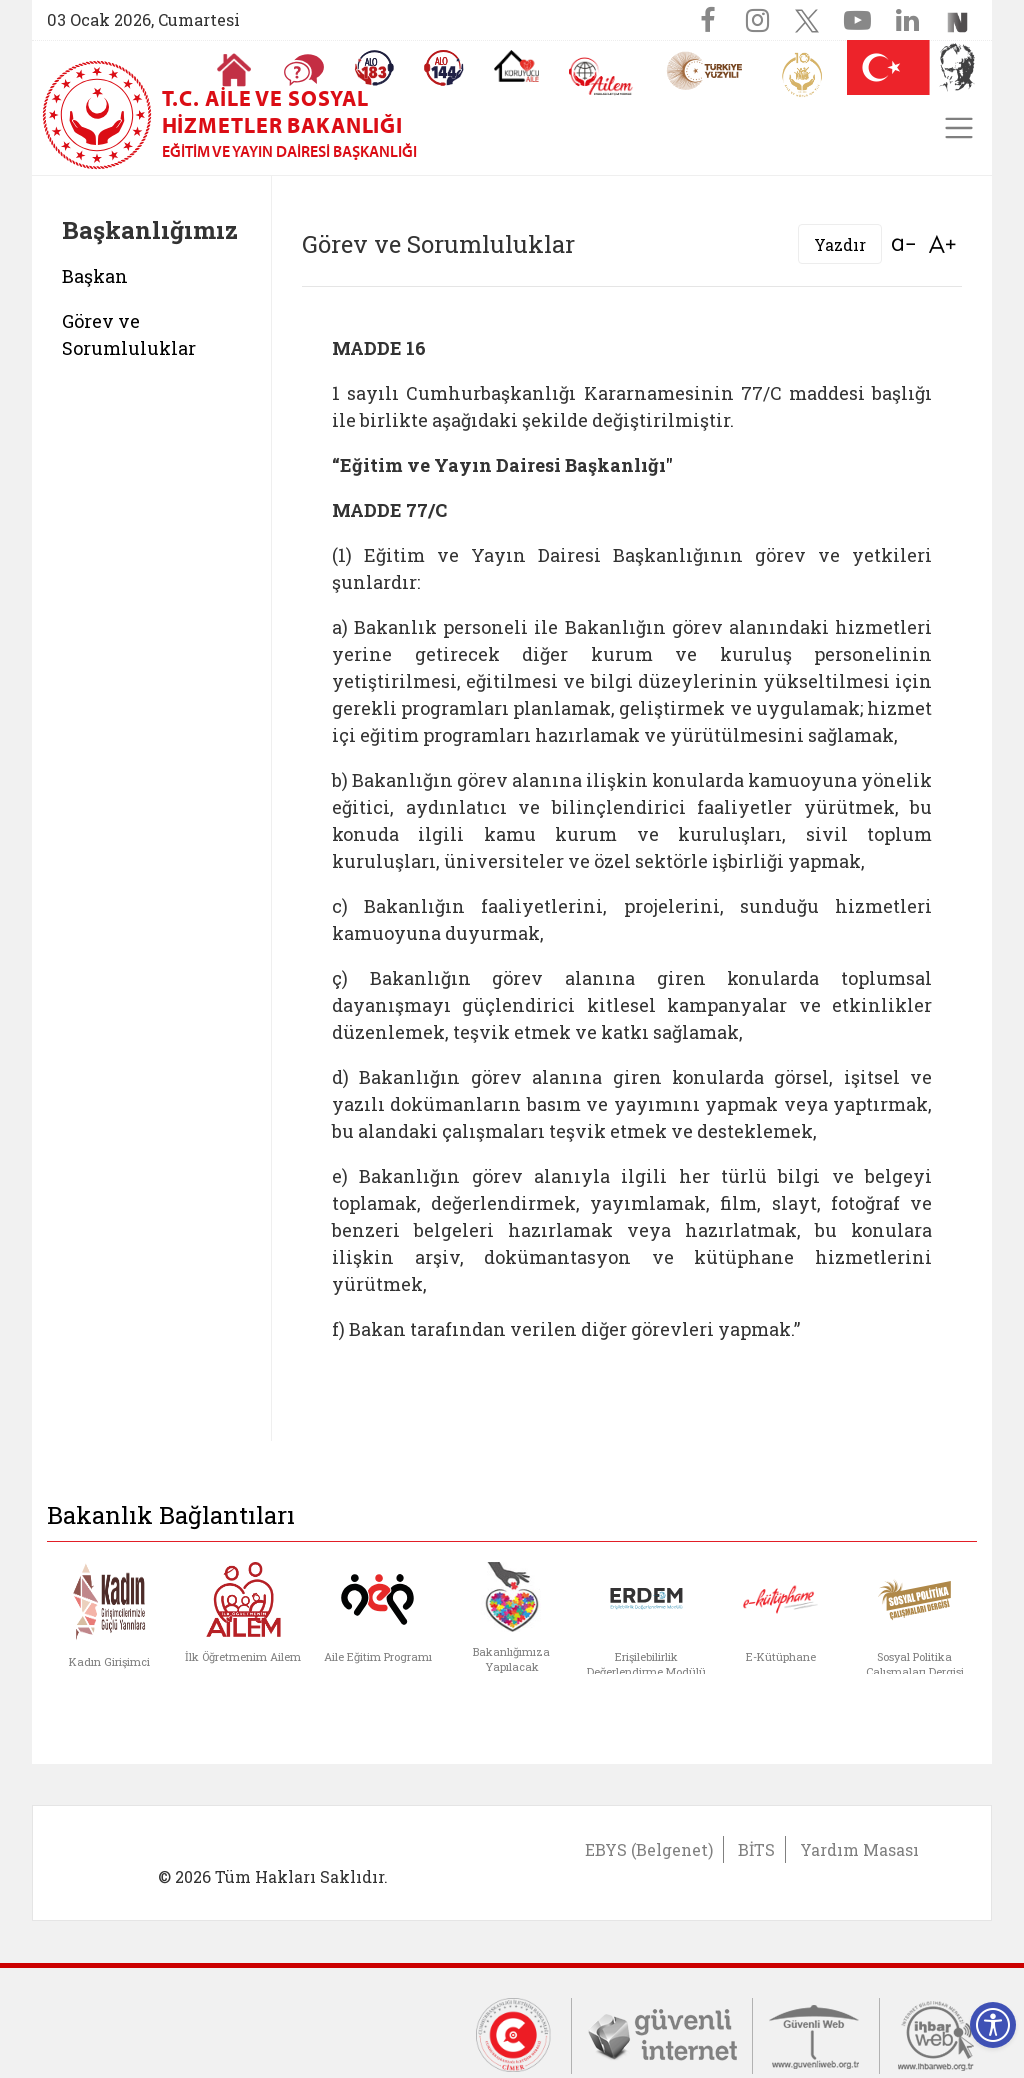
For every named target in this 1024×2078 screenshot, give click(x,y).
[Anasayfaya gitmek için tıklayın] (234, 70)
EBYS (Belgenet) (649, 1849)
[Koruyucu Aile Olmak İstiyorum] (516, 66)
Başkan (95, 276)
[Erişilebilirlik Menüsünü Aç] (993, 2025)
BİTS (756, 1849)
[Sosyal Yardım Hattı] (444, 68)
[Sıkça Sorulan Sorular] (304, 70)
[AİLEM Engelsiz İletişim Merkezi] (601, 76)
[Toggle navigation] (959, 128)
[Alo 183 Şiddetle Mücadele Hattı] (374, 68)
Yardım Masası (859, 1849)
